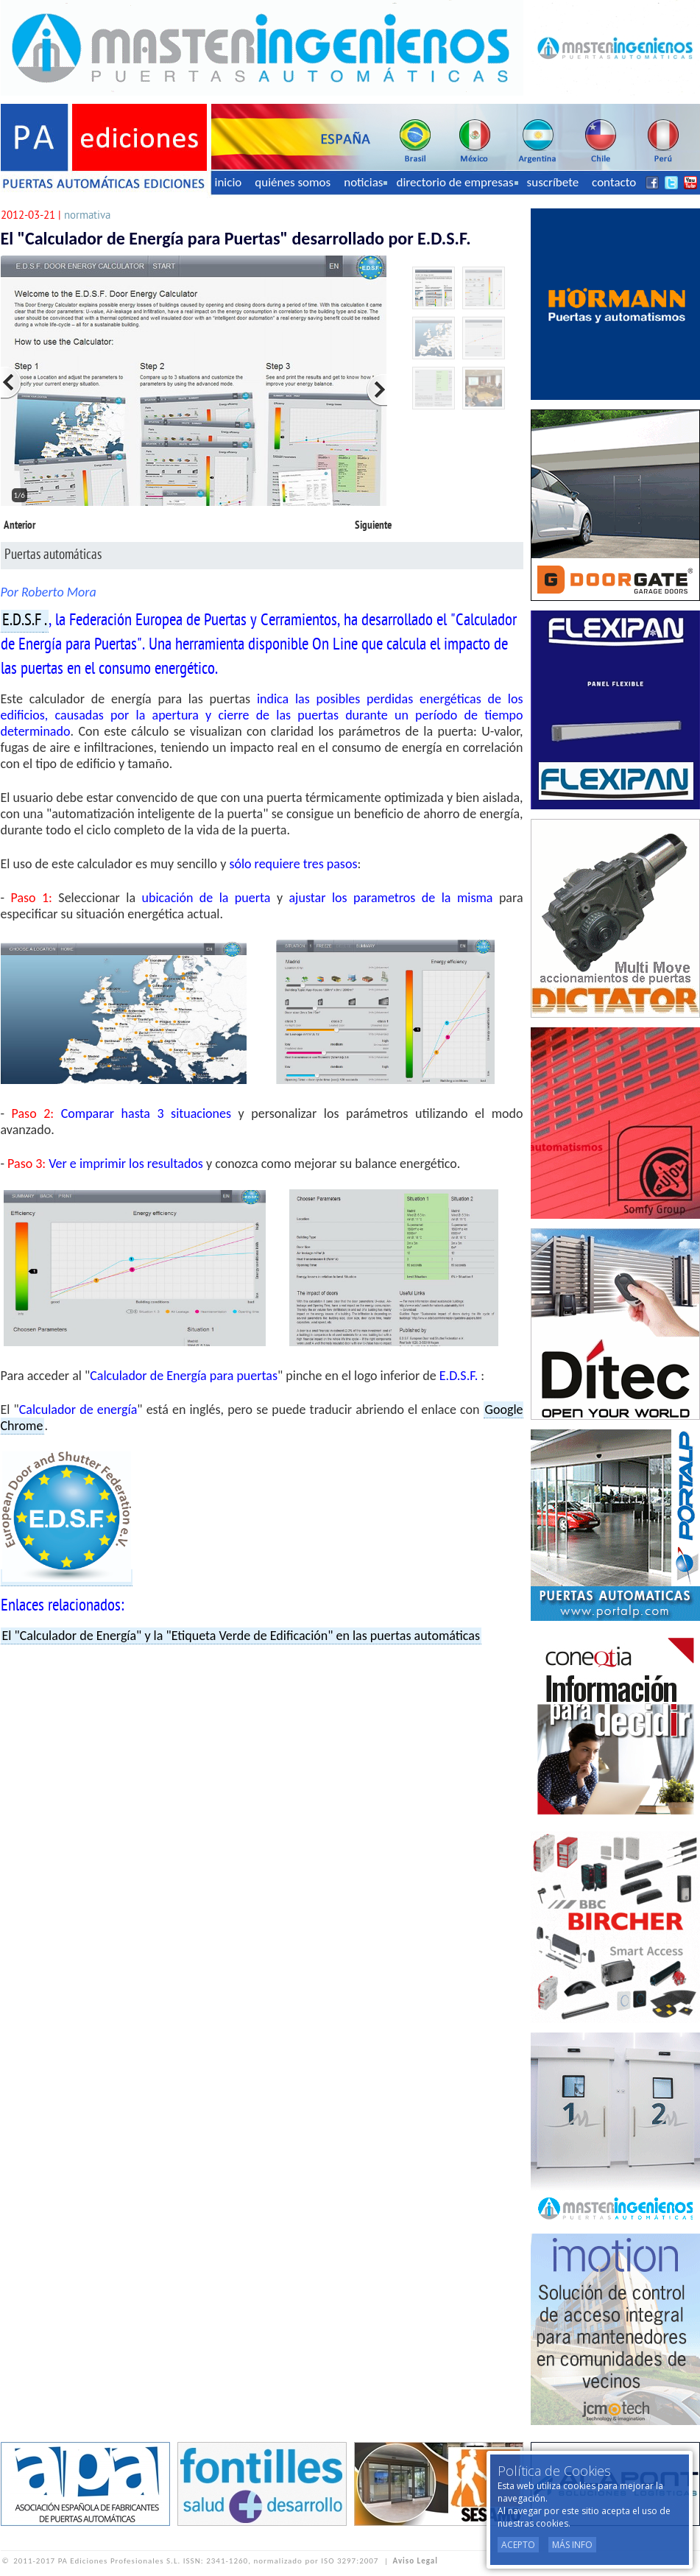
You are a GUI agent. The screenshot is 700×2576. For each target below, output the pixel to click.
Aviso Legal (415, 2561)
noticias (365, 182)
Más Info (572, 2544)
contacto (614, 182)
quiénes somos (292, 182)
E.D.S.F (21, 621)
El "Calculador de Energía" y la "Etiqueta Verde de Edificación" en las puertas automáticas (241, 1635)
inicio (228, 182)
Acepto (518, 2544)
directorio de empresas (456, 182)
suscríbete (553, 182)
